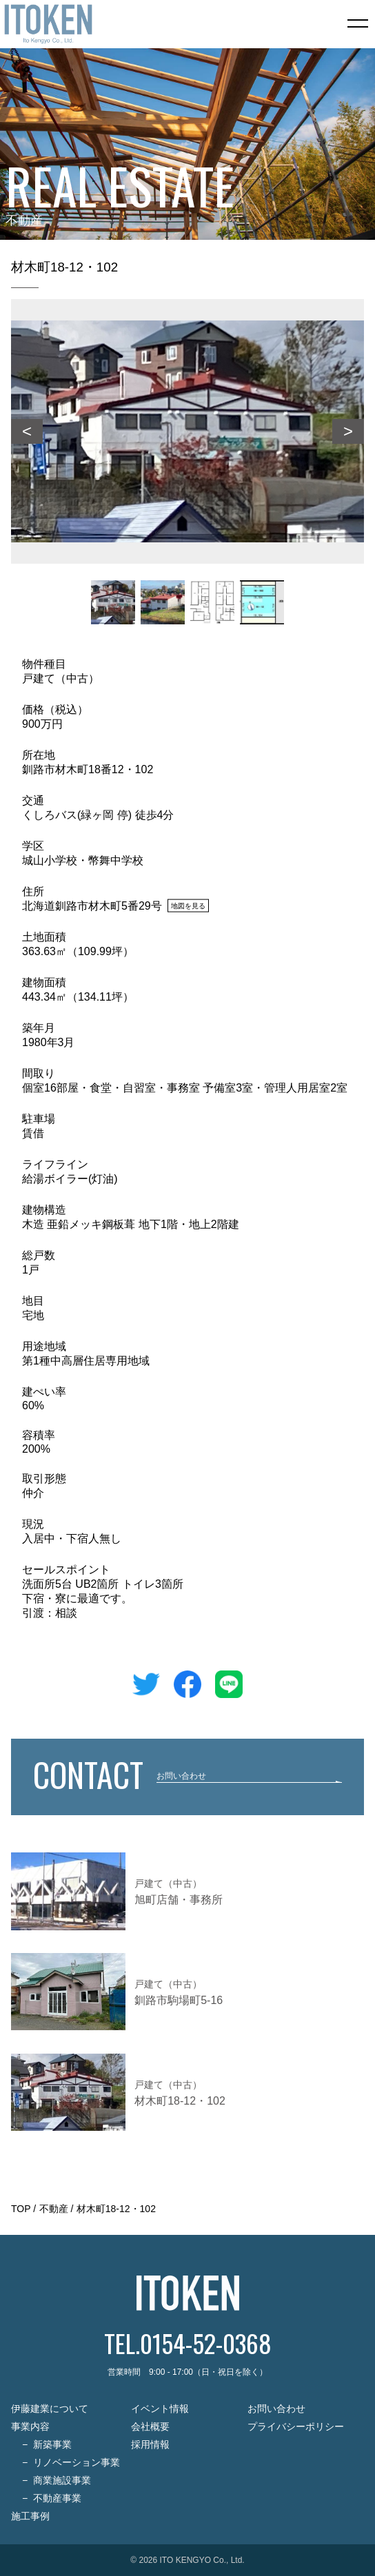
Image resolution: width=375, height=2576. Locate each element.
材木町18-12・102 (116, 2208)
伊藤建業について (49, 2408)
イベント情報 (160, 2408)
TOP (20, 2208)
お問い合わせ (276, 2408)
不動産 (53, 2208)
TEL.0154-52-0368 (188, 2342)
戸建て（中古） (60, 678)
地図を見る (188, 905)
